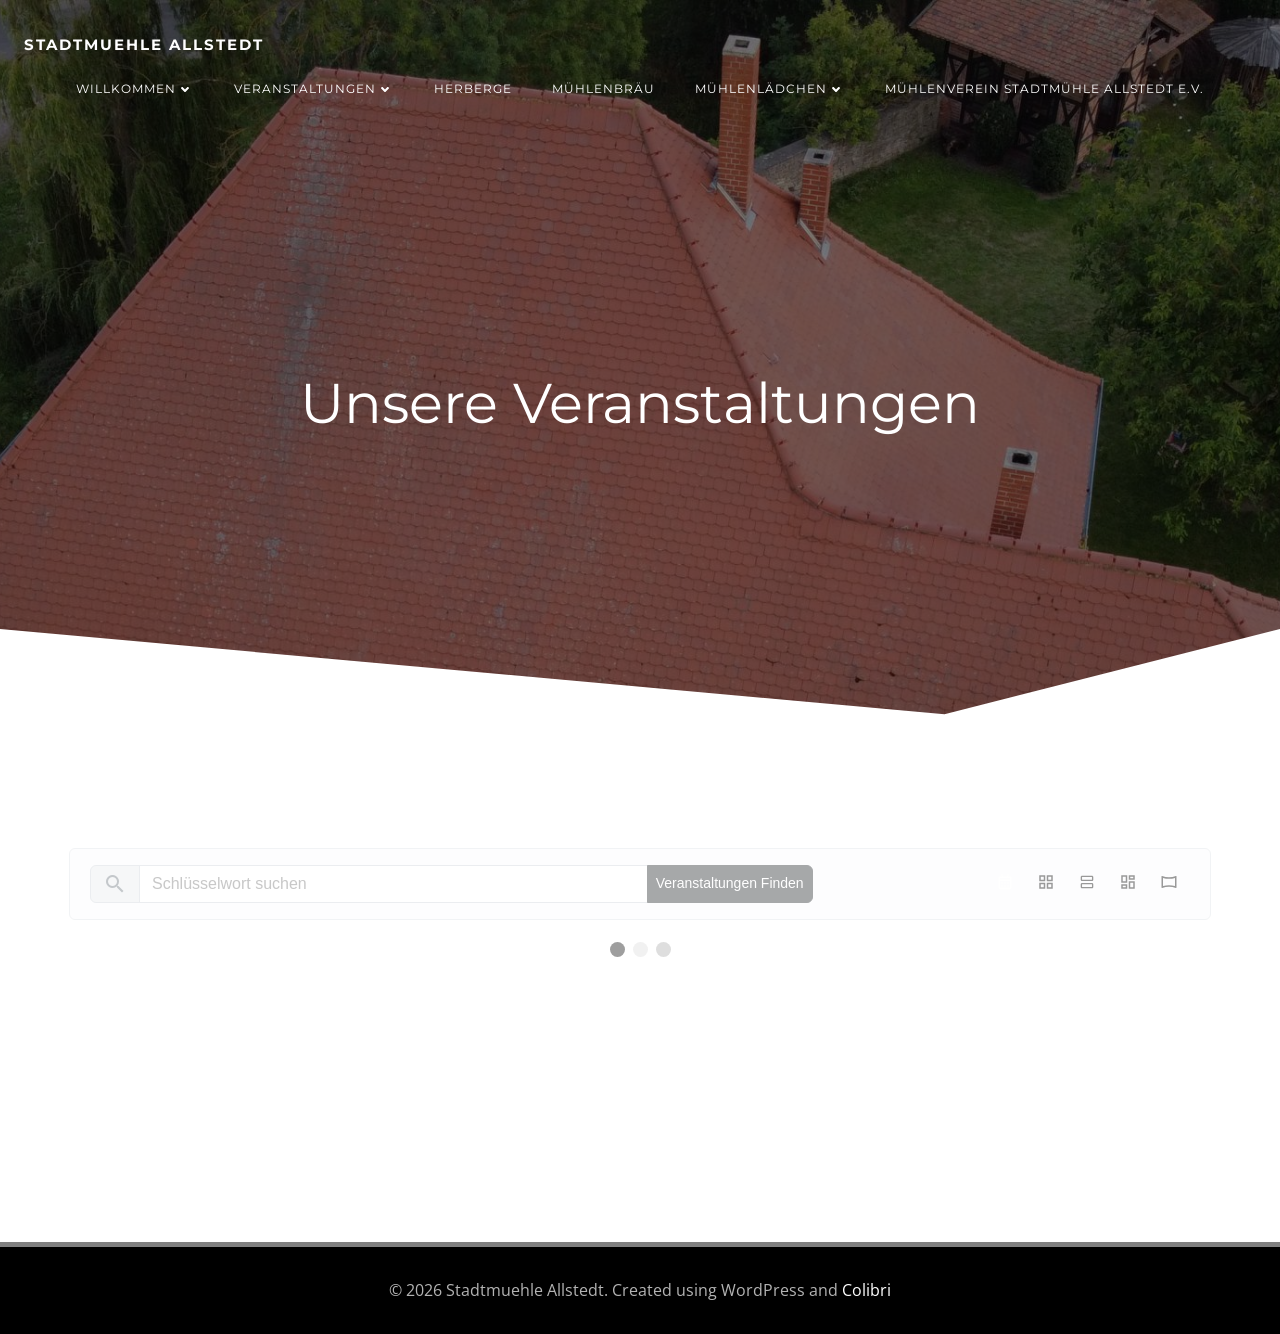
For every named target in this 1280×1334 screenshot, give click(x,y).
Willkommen (135, 88)
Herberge (473, 88)
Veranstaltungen (314, 88)
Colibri (866, 1290)
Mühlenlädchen (770, 88)
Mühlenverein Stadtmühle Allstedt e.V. (1044, 88)
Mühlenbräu (603, 88)
